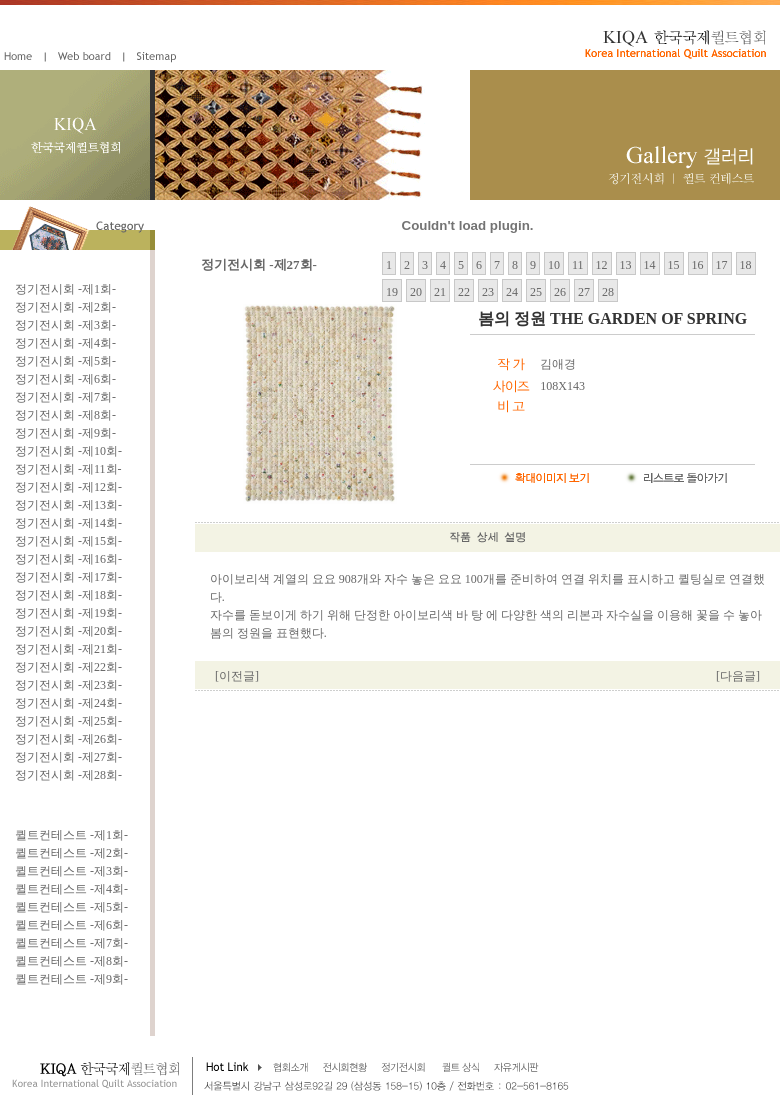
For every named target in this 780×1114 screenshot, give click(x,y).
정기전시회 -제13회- (68, 505)
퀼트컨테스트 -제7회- (71, 943)
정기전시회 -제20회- (68, 631)
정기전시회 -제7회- (65, 397)
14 (650, 265)
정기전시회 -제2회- (65, 307)
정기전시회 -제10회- (68, 451)
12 (602, 265)
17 (722, 265)
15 (674, 265)
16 (698, 265)
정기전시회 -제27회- (68, 757)
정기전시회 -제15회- (68, 541)
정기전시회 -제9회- (65, 433)
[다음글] (738, 676)
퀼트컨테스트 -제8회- (71, 961)
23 (488, 292)
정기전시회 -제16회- (68, 559)
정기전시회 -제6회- (65, 379)
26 (560, 292)
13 (626, 265)
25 (536, 292)
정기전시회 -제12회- (68, 487)
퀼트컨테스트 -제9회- (71, 979)
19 (392, 292)
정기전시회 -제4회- (65, 343)
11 (578, 265)
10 (554, 265)
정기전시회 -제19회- (68, 613)
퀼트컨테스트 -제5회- (71, 907)
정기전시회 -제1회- (65, 289)
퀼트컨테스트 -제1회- (71, 835)
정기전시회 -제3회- (65, 325)
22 (464, 292)
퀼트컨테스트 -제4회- (71, 889)
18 (746, 265)
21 (440, 292)
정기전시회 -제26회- (68, 739)
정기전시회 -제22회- (68, 667)
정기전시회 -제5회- (65, 361)
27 (584, 292)
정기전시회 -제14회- (68, 523)
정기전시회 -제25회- (68, 721)
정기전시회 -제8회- (65, 415)
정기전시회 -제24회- (68, 703)
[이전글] (237, 676)
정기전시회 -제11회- (68, 469)
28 (608, 292)
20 (416, 292)
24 (512, 292)
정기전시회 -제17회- (68, 577)
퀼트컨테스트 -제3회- (71, 871)
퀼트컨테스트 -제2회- (71, 853)
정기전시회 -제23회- (68, 685)
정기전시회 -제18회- (68, 595)
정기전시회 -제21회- (68, 649)
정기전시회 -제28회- (68, 775)
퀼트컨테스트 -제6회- (71, 925)
